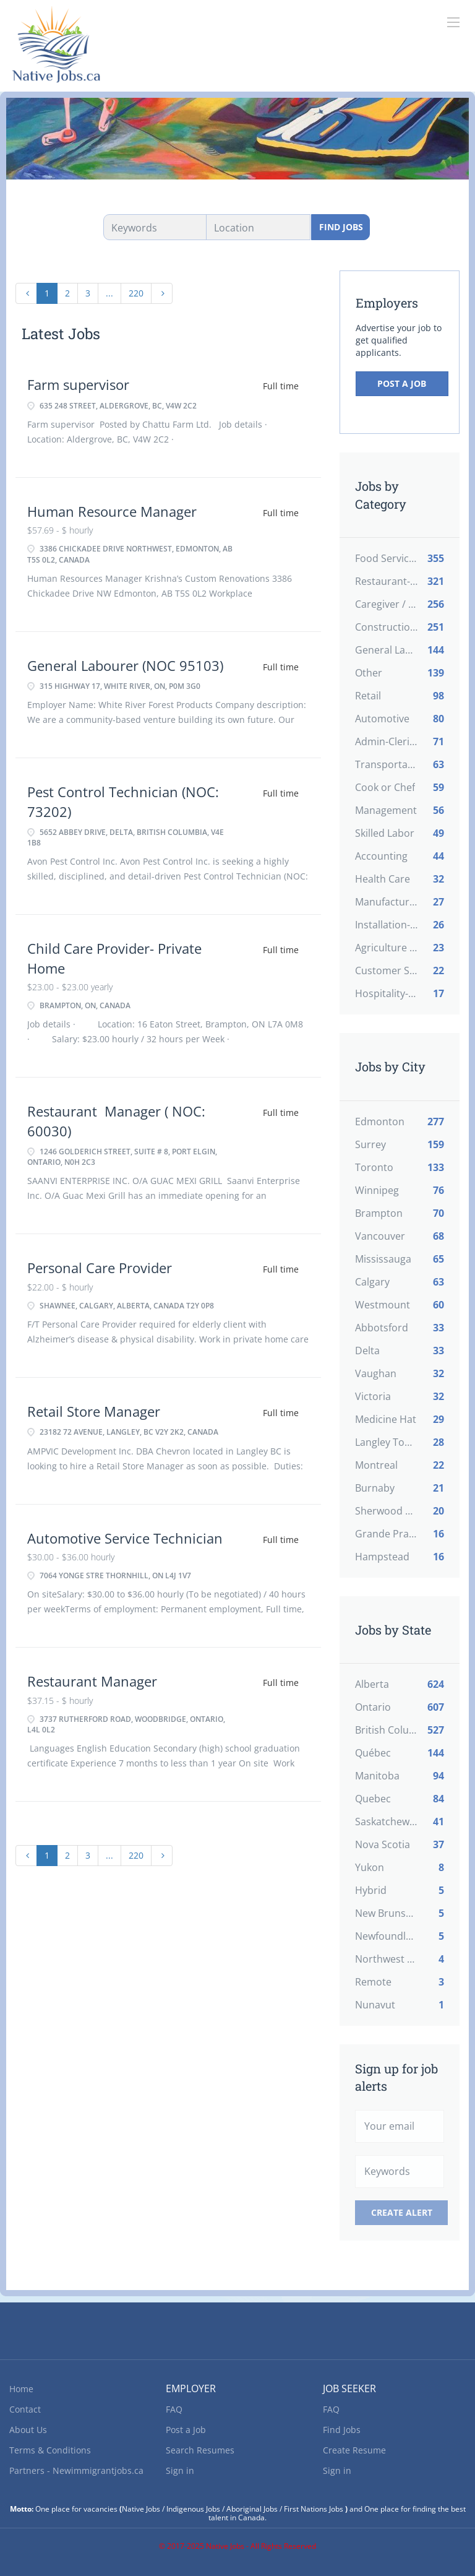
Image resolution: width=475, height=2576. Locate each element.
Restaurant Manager (92, 1681)
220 (136, 293)
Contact (25, 2409)
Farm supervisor (78, 384)
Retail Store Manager (93, 1411)
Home (21, 2389)
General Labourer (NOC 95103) (125, 665)
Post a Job (401, 383)
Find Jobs (341, 227)
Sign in (180, 2470)
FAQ (174, 2409)
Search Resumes (200, 2450)
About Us (28, 2430)
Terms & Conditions (50, 2450)
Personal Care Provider (99, 1267)
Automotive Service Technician (125, 1538)
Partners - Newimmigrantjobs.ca (76, 2470)
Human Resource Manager (112, 511)
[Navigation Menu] (453, 22)
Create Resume (354, 2450)
